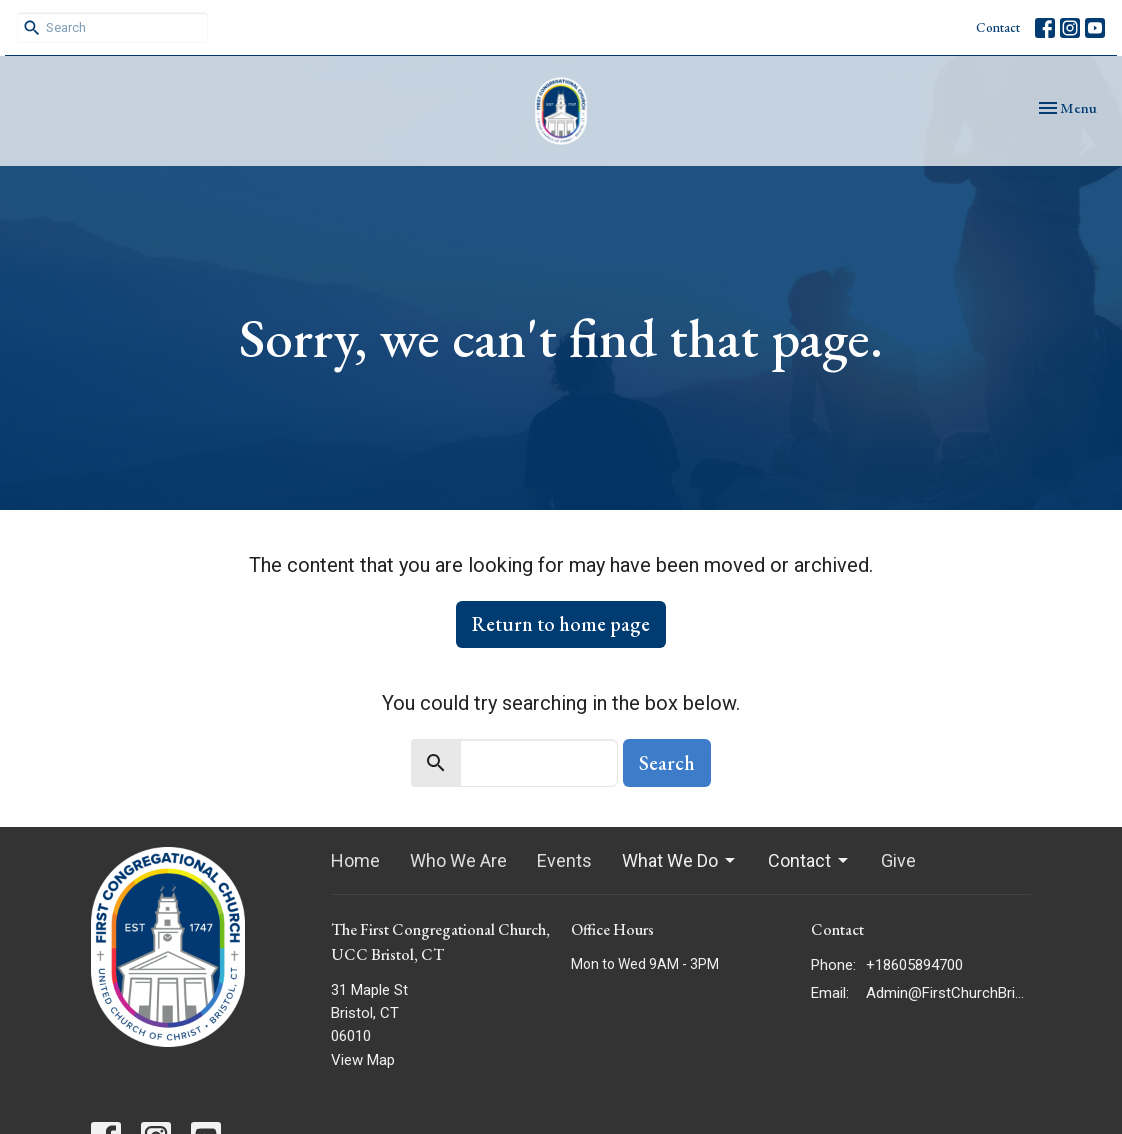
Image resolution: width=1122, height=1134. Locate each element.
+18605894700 (914, 965)
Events (564, 860)
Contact (998, 27)
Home (355, 860)
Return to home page (561, 624)
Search (667, 763)
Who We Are (458, 860)
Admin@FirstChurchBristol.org (948, 993)
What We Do (680, 860)
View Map (363, 1060)
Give (898, 860)
